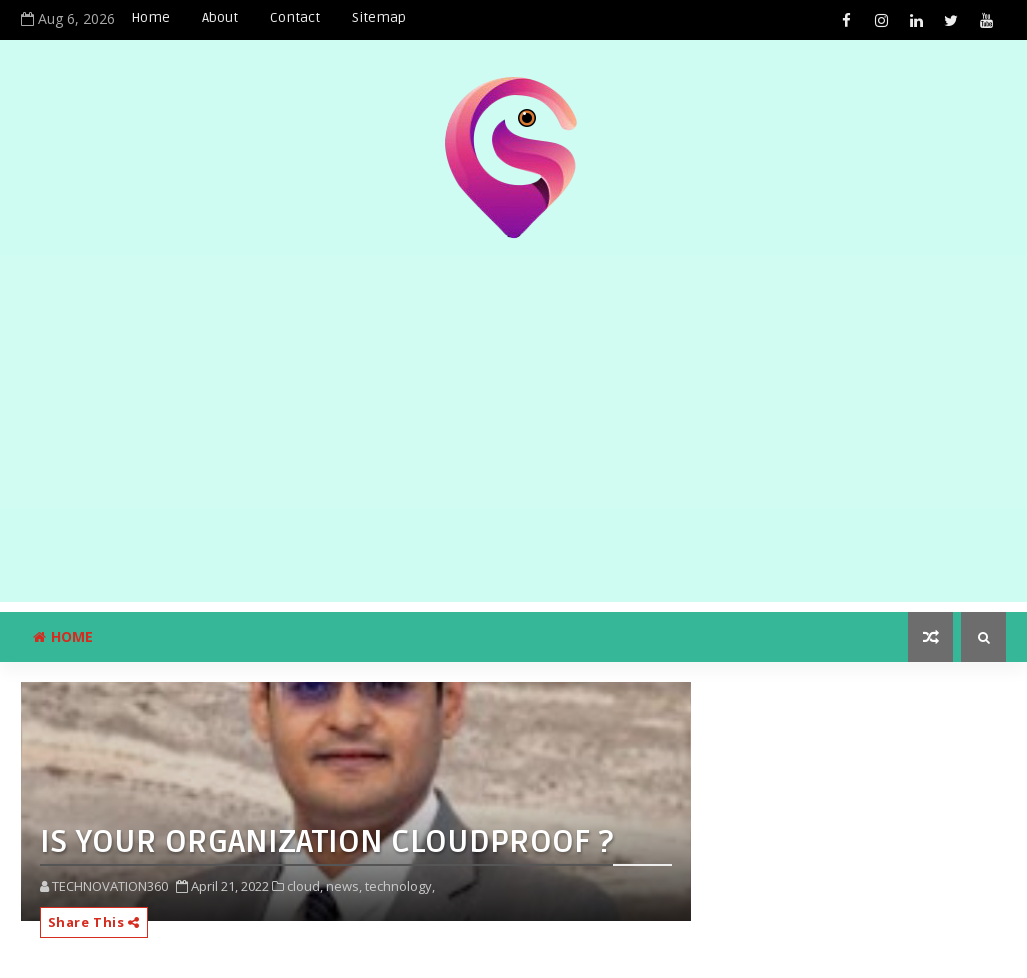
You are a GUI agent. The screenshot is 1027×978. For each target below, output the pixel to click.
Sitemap (379, 17)
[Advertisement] (513, 462)
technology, (400, 886)
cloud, (305, 886)
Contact (295, 17)
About (220, 17)
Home (150, 17)
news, (344, 886)
